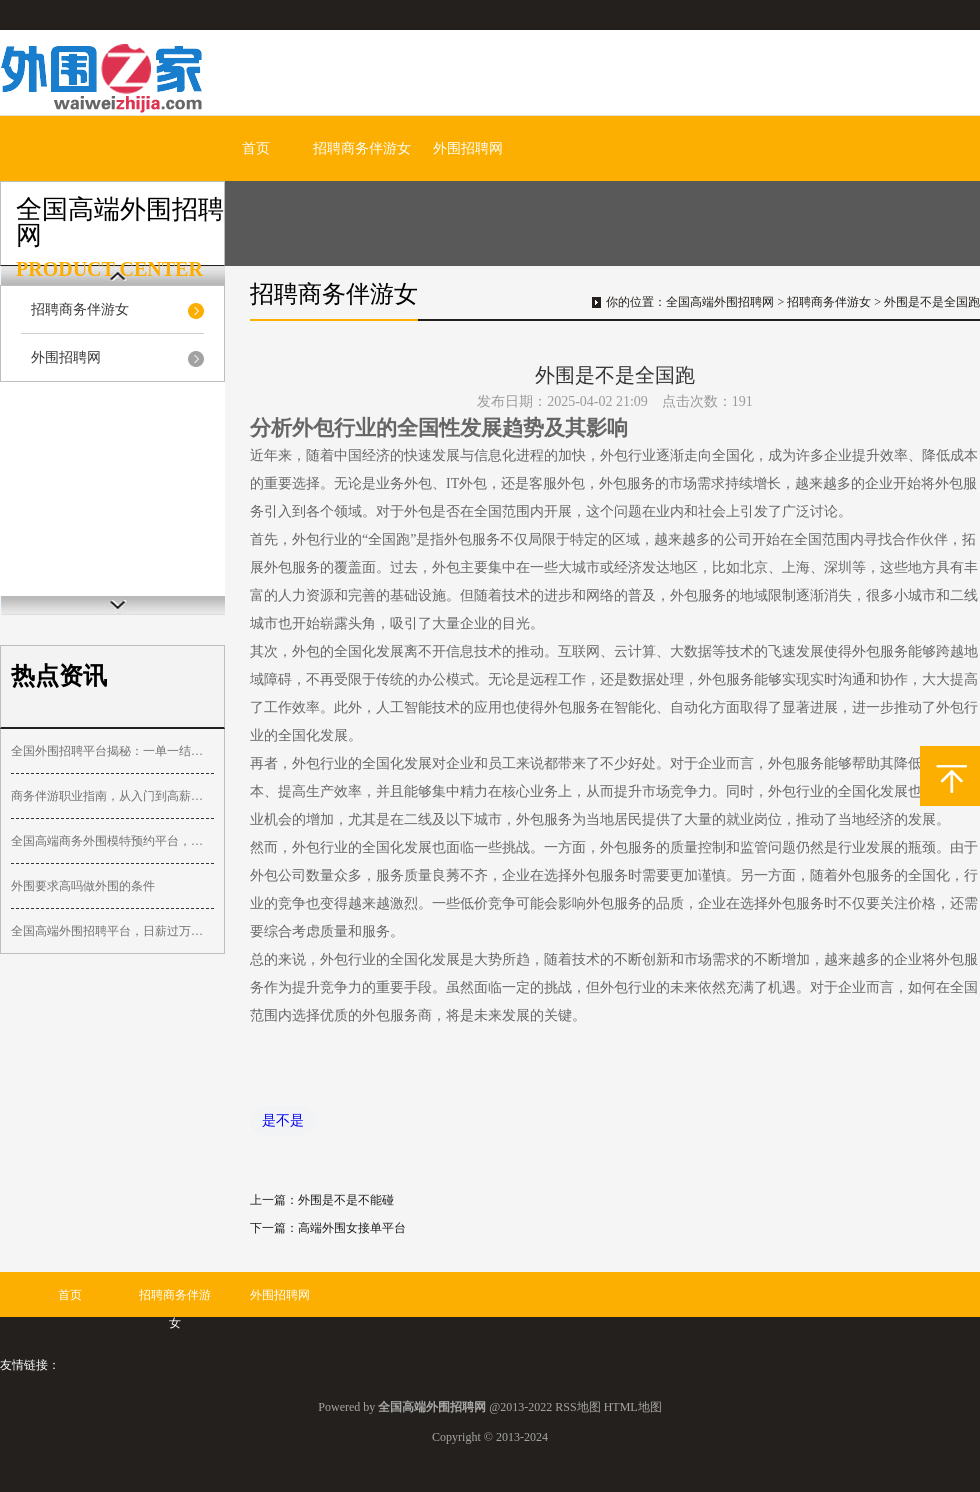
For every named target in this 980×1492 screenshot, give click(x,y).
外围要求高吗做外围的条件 (83, 886)
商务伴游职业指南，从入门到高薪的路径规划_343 (112, 796)
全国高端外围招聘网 (720, 302)
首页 (256, 148)
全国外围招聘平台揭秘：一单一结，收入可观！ (112, 751)
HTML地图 (633, 1407)
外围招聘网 (468, 148)
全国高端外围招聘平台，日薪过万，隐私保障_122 (112, 931)
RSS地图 (577, 1407)
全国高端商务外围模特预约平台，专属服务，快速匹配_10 (112, 841)
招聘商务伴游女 (362, 148)
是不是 (283, 1120)
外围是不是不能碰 (346, 1200)
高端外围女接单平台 (352, 1228)
